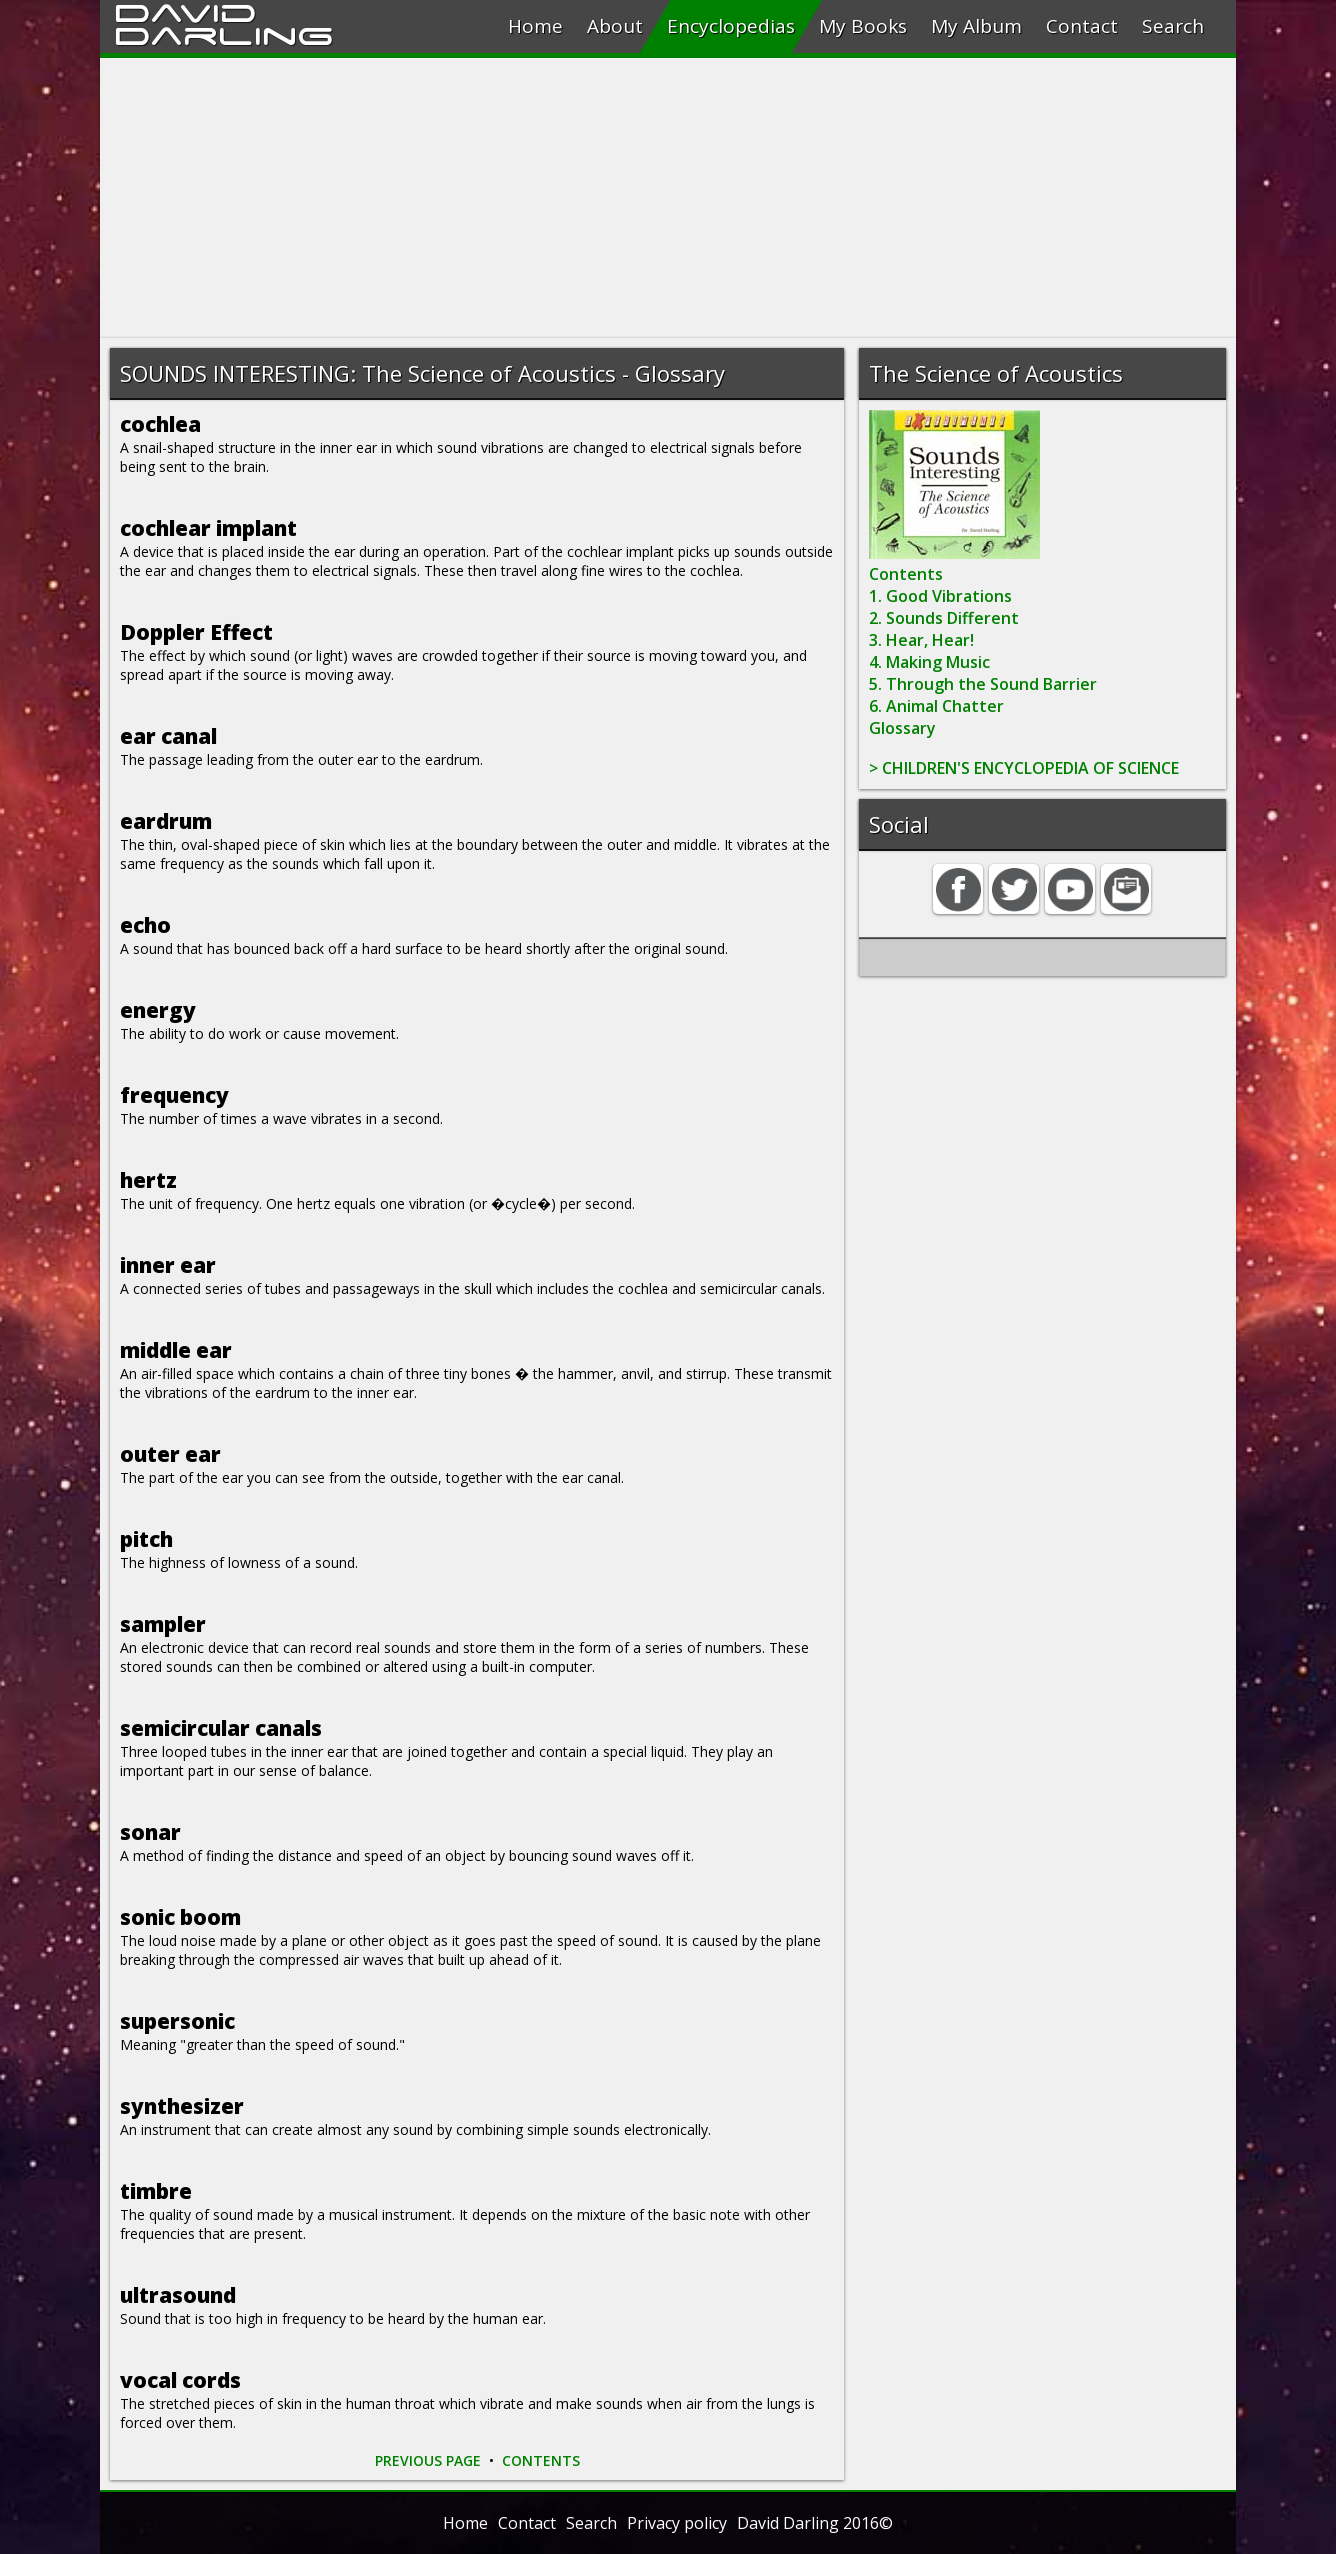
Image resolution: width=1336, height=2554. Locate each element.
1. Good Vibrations (940, 596)
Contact (1082, 26)
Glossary (902, 728)
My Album (976, 26)
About (615, 26)
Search (1173, 26)
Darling (224, 33)
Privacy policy (677, 2523)
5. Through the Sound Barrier (983, 684)
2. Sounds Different (944, 618)
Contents (906, 574)
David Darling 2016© (815, 2523)
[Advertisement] (668, 198)
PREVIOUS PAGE (428, 2460)
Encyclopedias (731, 26)
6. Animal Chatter (936, 706)
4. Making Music (929, 662)
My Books (863, 26)
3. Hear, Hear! (921, 640)
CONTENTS (541, 2460)
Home (535, 26)
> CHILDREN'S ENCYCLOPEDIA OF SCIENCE (1024, 768)
